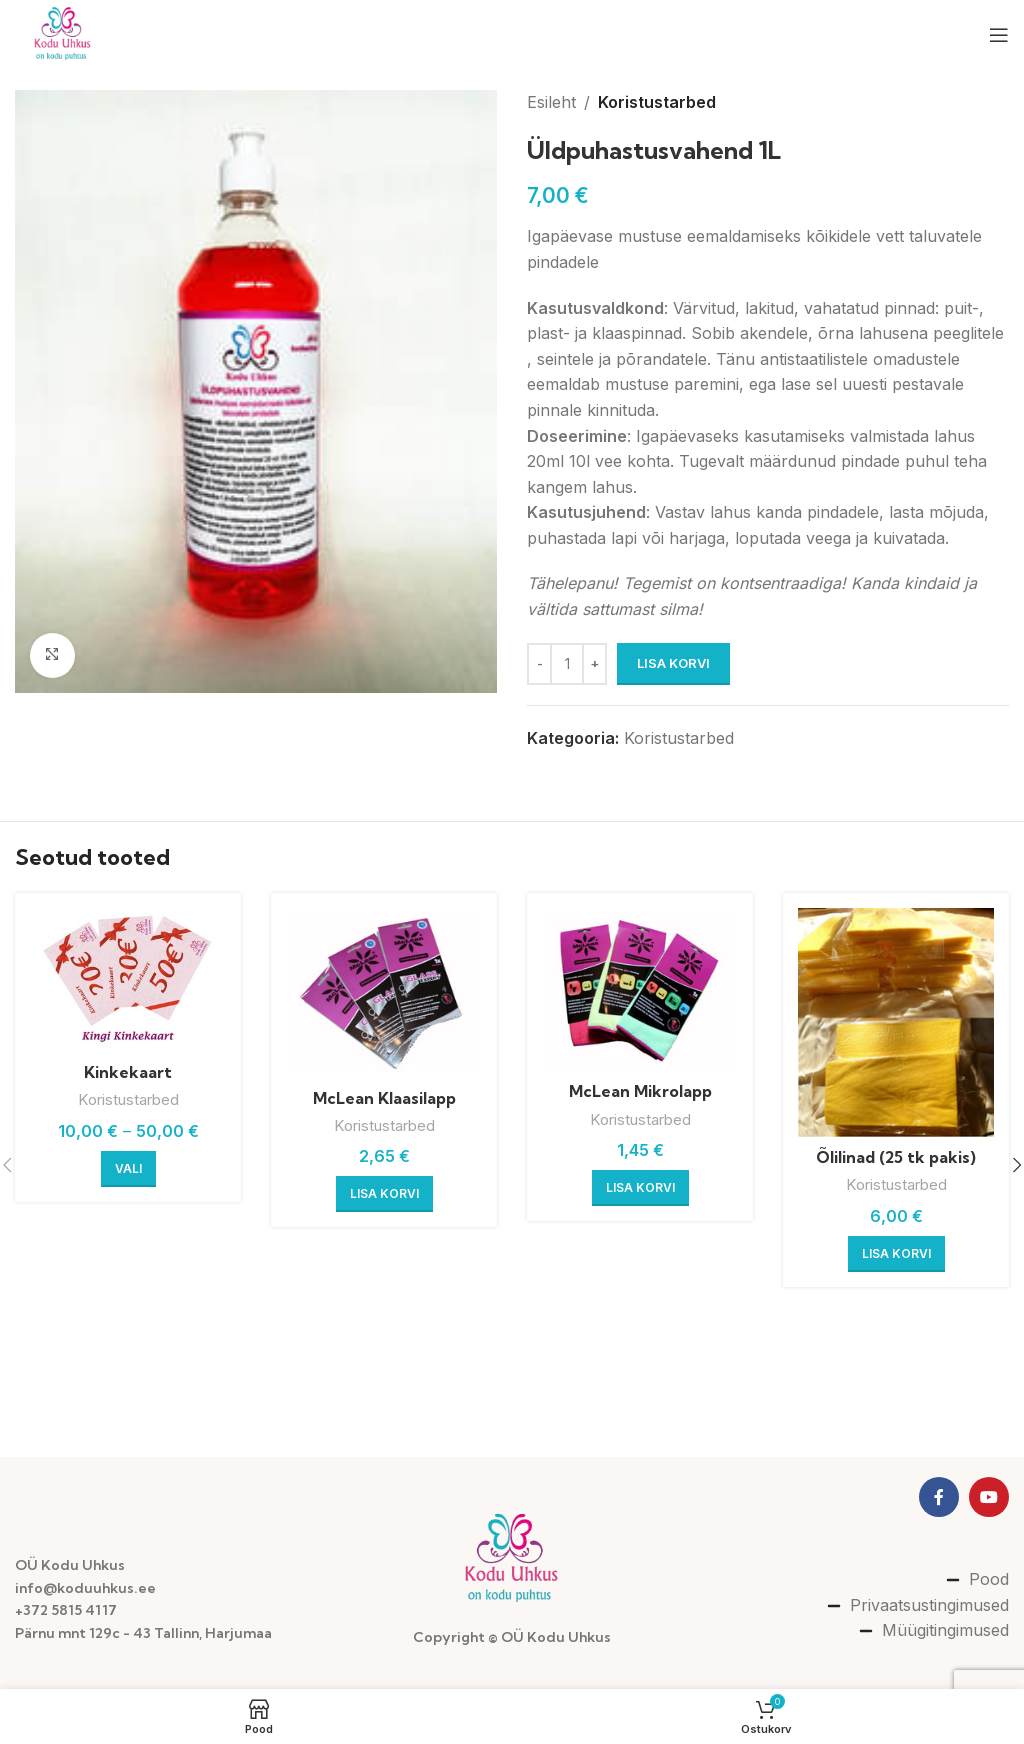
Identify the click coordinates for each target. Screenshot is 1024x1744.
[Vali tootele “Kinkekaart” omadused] (128, 1169)
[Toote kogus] (567, 664)
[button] (384, 1194)
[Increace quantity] (594, 664)
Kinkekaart (128, 1072)
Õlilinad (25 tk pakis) (896, 1157)
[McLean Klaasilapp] (384, 993)
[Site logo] (63, 33)
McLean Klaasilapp (384, 1098)
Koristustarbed (657, 102)
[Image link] (512, 1559)
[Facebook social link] (939, 1497)
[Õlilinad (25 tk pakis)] (896, 1022)
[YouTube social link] (989, 1497)
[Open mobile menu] (999, 35)
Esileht (551, 102)
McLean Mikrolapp (640, 1091)
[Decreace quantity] (539, 664)
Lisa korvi (673, 663)
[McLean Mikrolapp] (640, 990)
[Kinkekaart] (128, 980)
